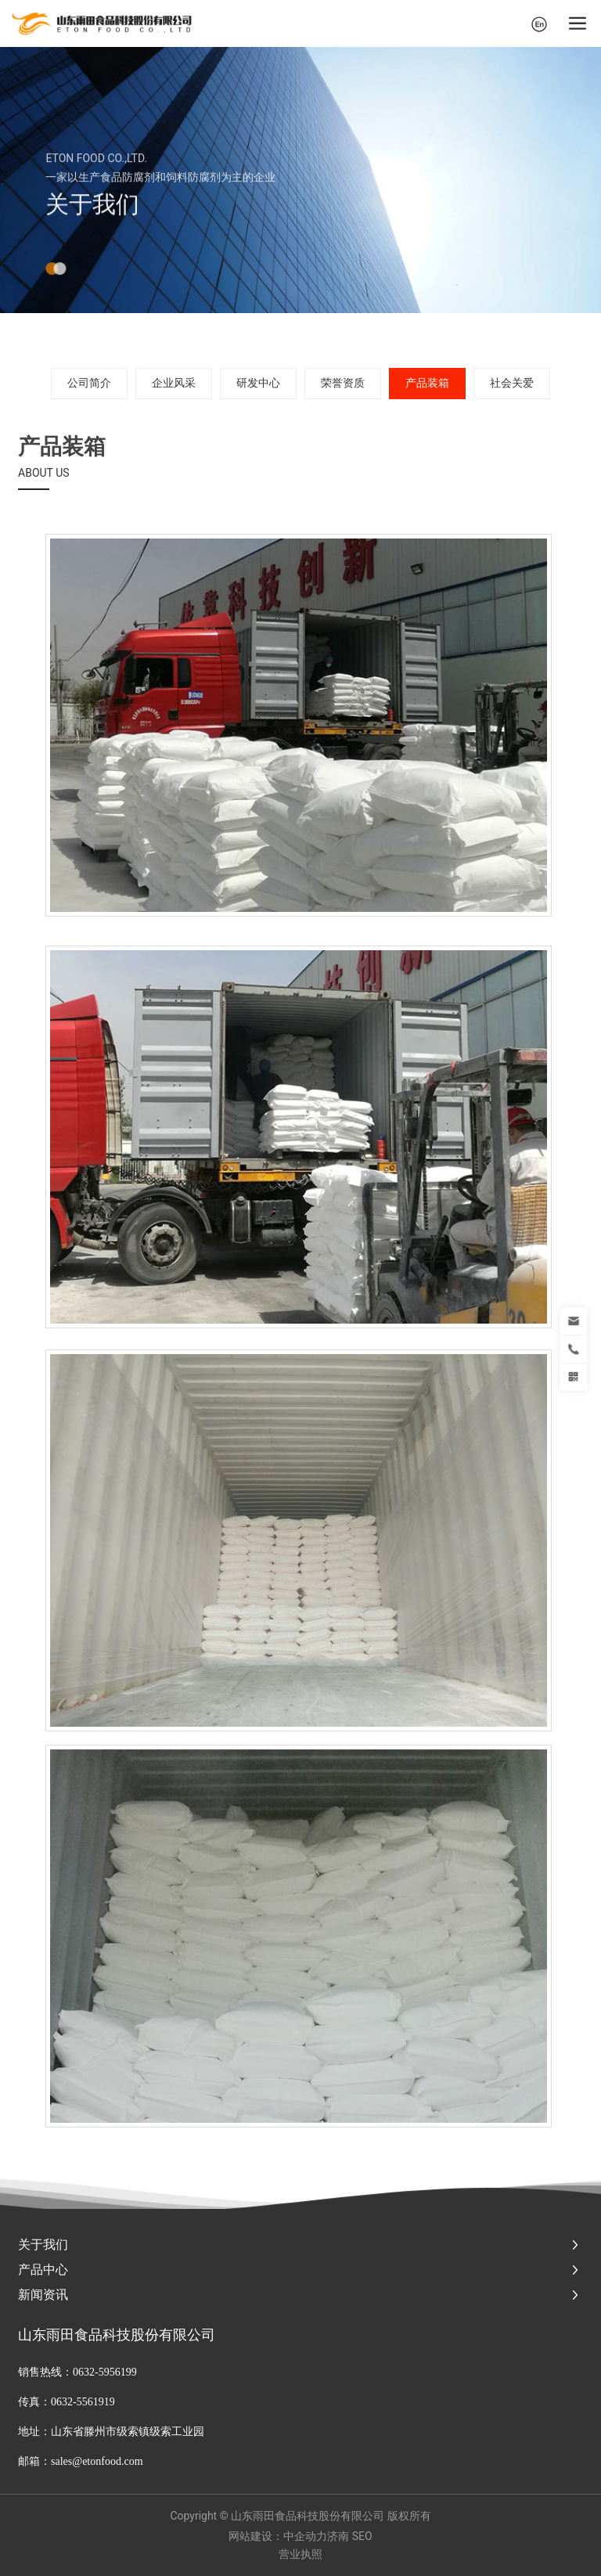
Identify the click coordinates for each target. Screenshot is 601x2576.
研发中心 (258, 382)
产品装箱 (427, 382)
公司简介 (89, 382)
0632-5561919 (84, 2402)
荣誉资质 (343, 382)
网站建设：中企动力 (278, 2536)
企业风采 (174, 382)
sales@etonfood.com (96, 2461)
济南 (338, 2536)
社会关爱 (512, 382)
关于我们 (92, 231)
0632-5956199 (105, 2372)
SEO (362, 2536)
